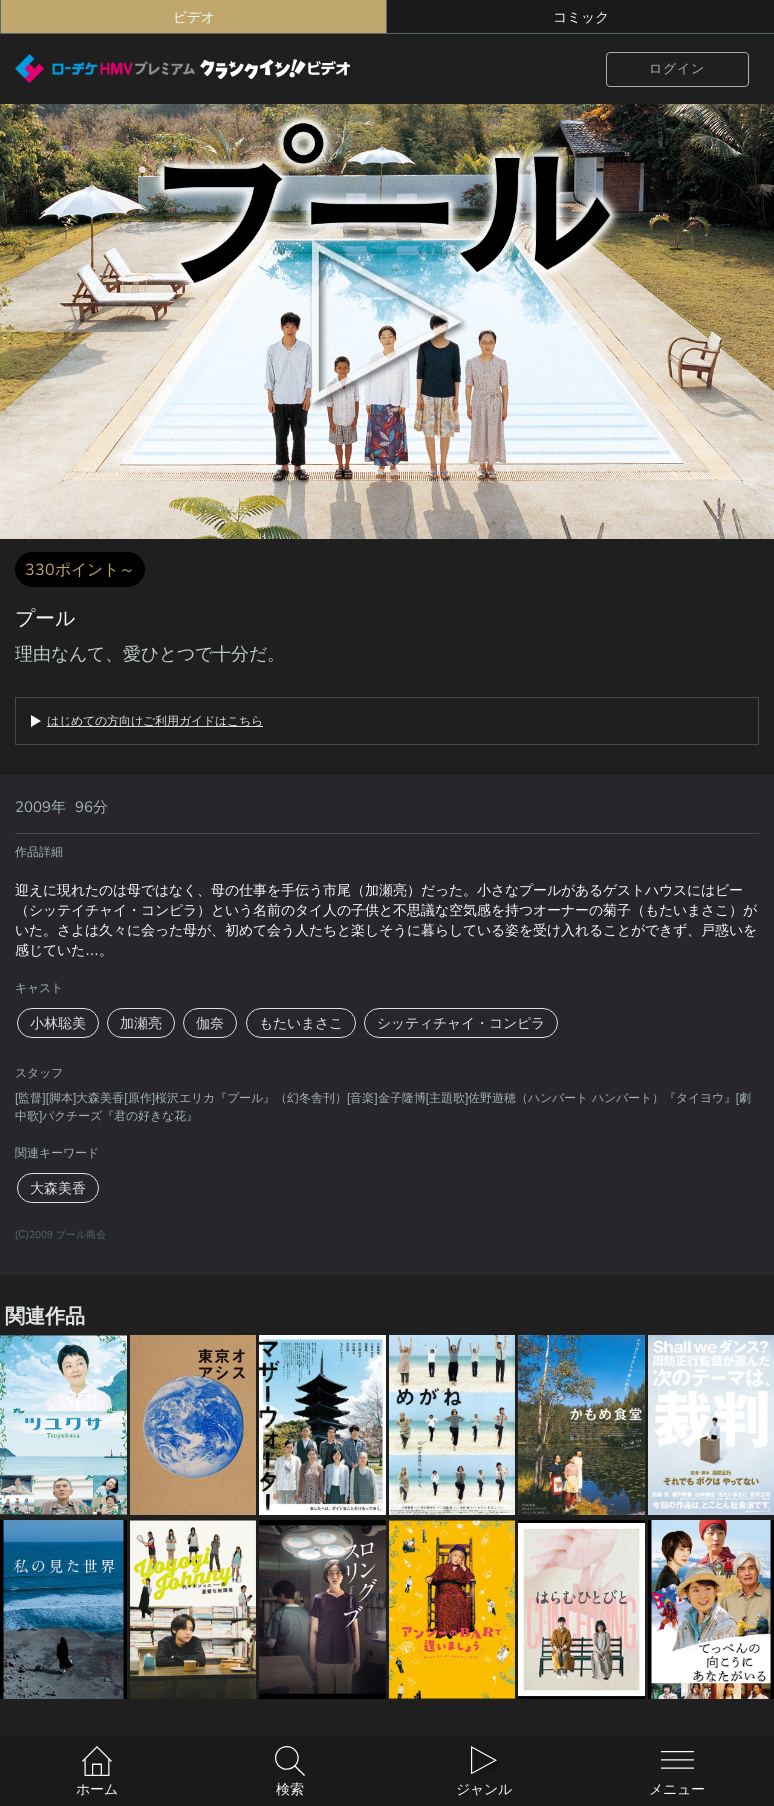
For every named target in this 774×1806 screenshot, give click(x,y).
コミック (581, 17)
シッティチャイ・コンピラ (461, 1023)
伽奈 (210, 1023)
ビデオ (194, 17)
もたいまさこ (301, 1023)
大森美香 (58, 1188)
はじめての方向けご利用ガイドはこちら (155, 721)
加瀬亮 (141, 1023)
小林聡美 (58, 1023)
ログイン (677, 68)
